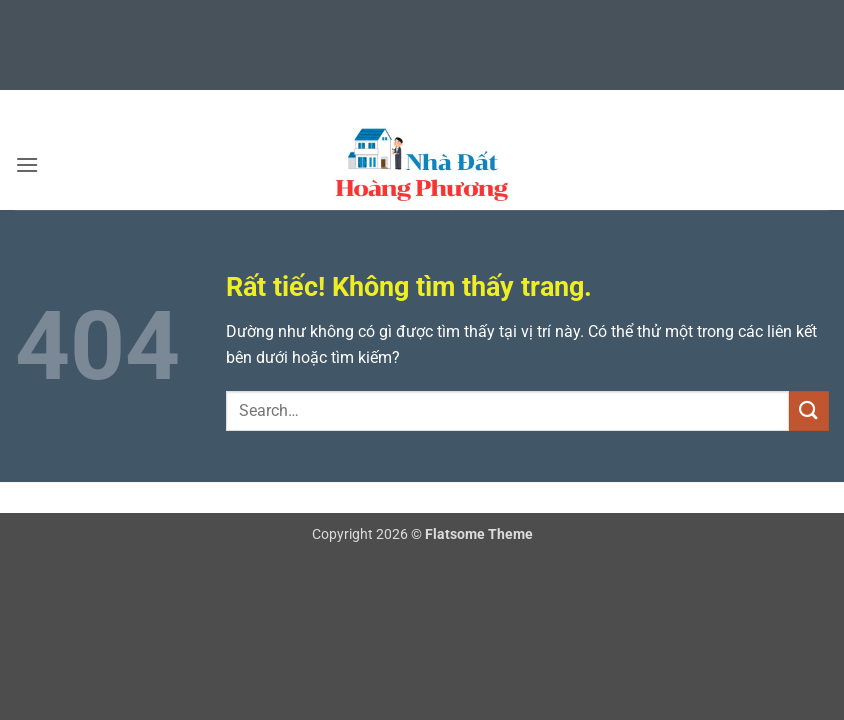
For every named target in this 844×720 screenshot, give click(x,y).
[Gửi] (809, 410)
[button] (27, 164)
